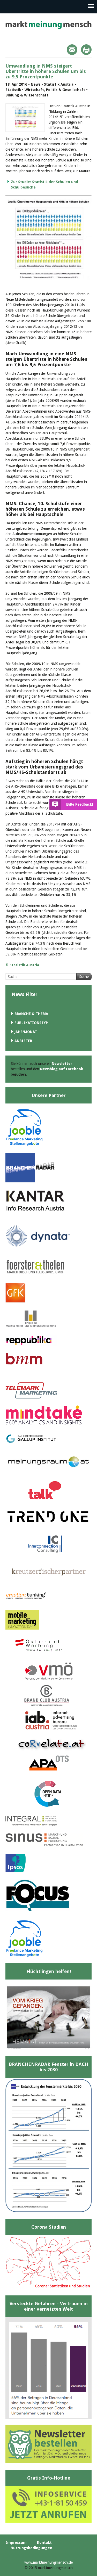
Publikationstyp (31, 1023)
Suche (84, 977)
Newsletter (62, 1063)
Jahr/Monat (25, 1032)
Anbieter (23, 1041)
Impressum (16, 2542)
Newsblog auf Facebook (61, 1069)
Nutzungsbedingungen (31, 2548)
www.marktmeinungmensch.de (48, 2562)
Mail (72, 49)
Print (86, 49)
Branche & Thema (31, 1014)
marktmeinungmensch (48, 25)
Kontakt (44, 2542)
